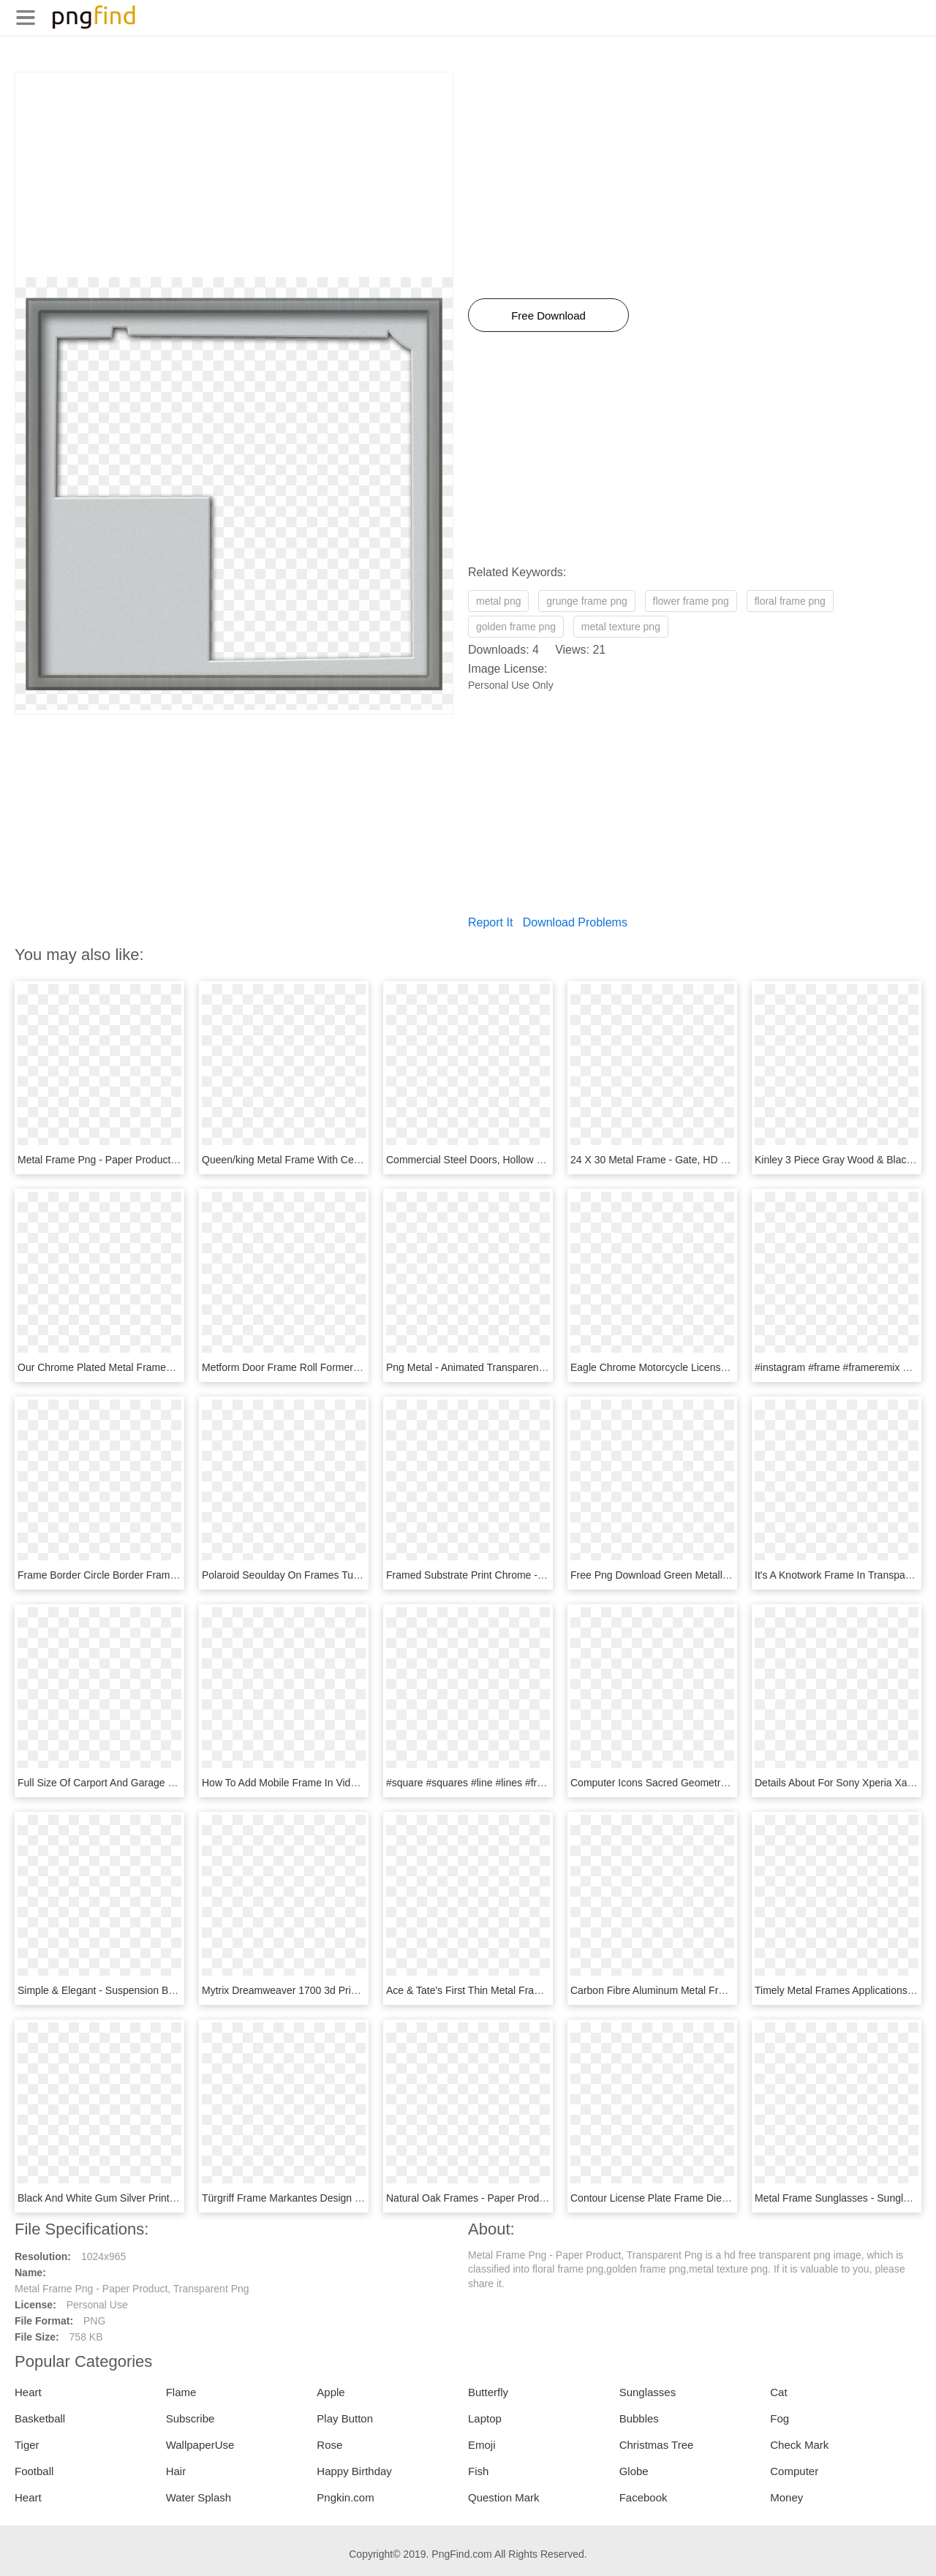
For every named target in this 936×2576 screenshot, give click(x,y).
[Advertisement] (234, 174)
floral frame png (790, 601)
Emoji (482, 2445)
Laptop (485, 2418)
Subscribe (190, 2418)
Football (34, 2471)
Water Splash (198, 2497)
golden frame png (516, 626)
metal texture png (620, 626)
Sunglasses (647, 2392)
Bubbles (639, 2418)
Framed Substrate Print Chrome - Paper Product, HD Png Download (540, 1575)
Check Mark (799, 2445)
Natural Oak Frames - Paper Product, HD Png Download (514, 2198)
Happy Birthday (354, 2471)
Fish (478, 2471)
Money (786, 2497)
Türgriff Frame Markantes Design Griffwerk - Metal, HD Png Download (360, 2198)
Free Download (548, 315)
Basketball (40, 2418)
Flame (181, 2392)
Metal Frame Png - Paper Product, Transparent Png (135, 1160)
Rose (329, 2445)
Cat (778, 2392)
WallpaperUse (200, 2445)
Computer (794, 2471)
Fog (779, 2418)
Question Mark (504, 2497)
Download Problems (575, 922)
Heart (28, 2392)
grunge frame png (586, 601)
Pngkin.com (345, 2497)
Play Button (345, 2418)
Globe (634, 2471)
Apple (330, 2392)
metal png (498, 601)
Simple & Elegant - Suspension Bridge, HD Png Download (149, 1990)
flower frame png (691, 601)
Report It (490, 922)
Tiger (27, 2445)
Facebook (643, 2497)
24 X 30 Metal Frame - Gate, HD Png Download (678, 1160)
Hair (176, 2471)
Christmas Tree (656, 2445)
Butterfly (488, 2392)
